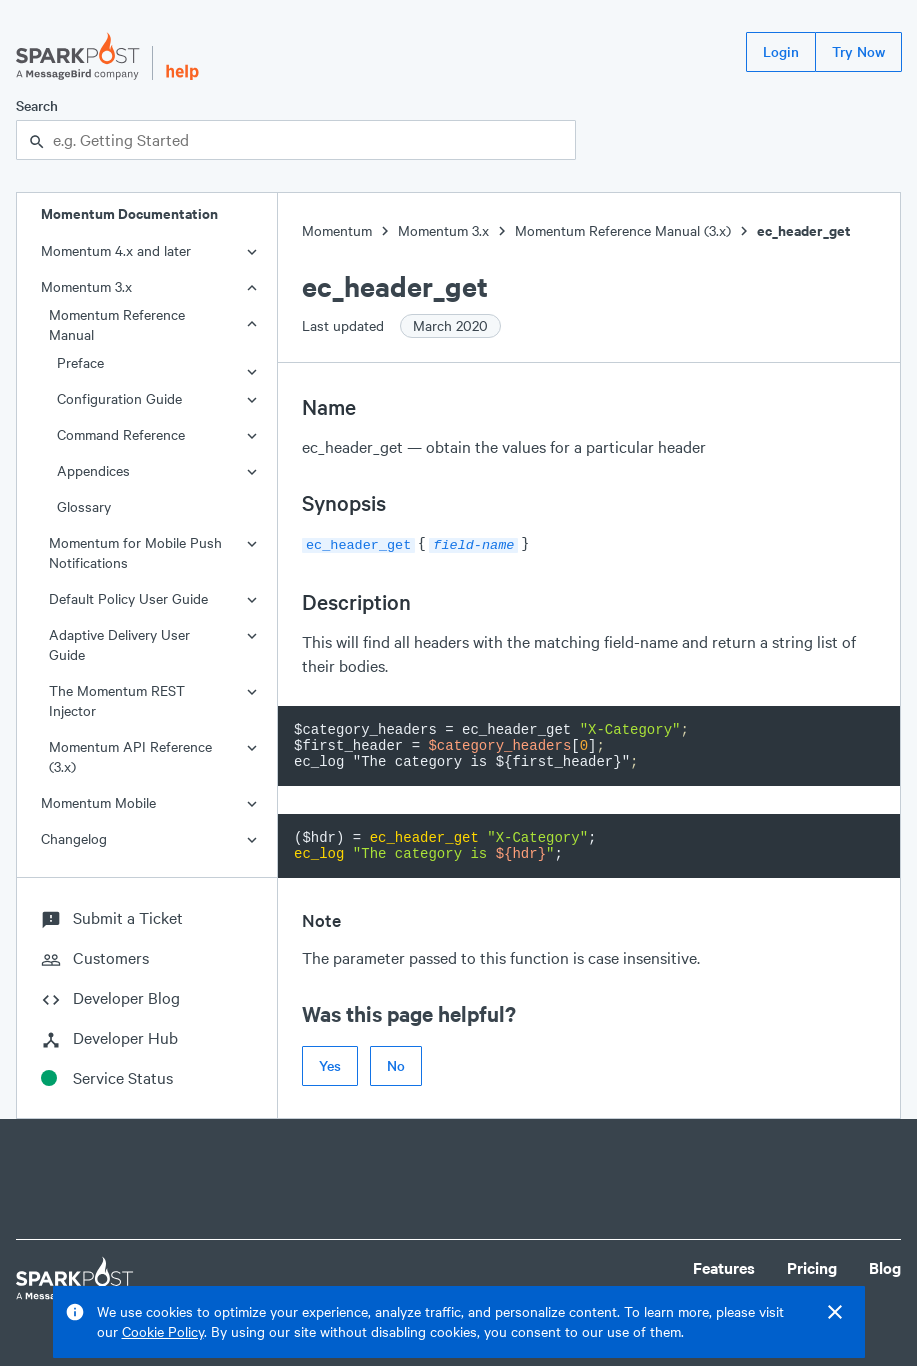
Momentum (337, 230)
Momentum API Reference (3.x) (130, 756)
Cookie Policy (163, 1331)
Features (724, 1267)
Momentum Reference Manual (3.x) (623, 230)
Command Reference (121, 434)
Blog (885, 1267)
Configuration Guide (119, 398)
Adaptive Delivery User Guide (119, 644)
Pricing (812, 1267)
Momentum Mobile (98, 802)
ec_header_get (804, 230)
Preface (80, 362)
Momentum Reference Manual (117, 324)
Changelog (74, 838)
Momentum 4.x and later (116, 250)
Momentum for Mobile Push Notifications (135, 552)
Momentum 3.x (86, 286)
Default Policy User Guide (128, 598)
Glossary (84, 506)
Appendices (93, 470)
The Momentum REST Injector (117, 700)
